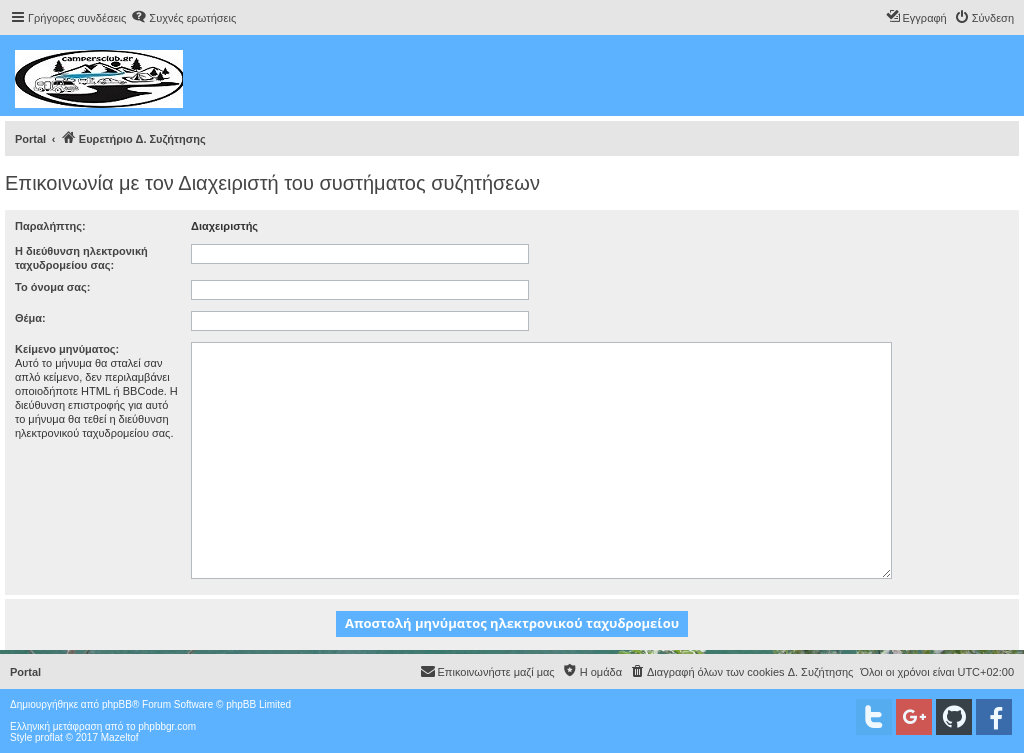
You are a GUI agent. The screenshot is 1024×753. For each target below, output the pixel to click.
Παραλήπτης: (50, 226)
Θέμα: (30, 318)
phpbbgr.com (167, 726)
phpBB (117, 704)
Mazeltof (120, 737)
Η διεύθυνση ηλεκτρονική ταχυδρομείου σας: (81, 258)
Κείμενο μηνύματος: (67, 349)
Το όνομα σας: (52, 287)
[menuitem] (183, 18)
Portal (30, 139)
